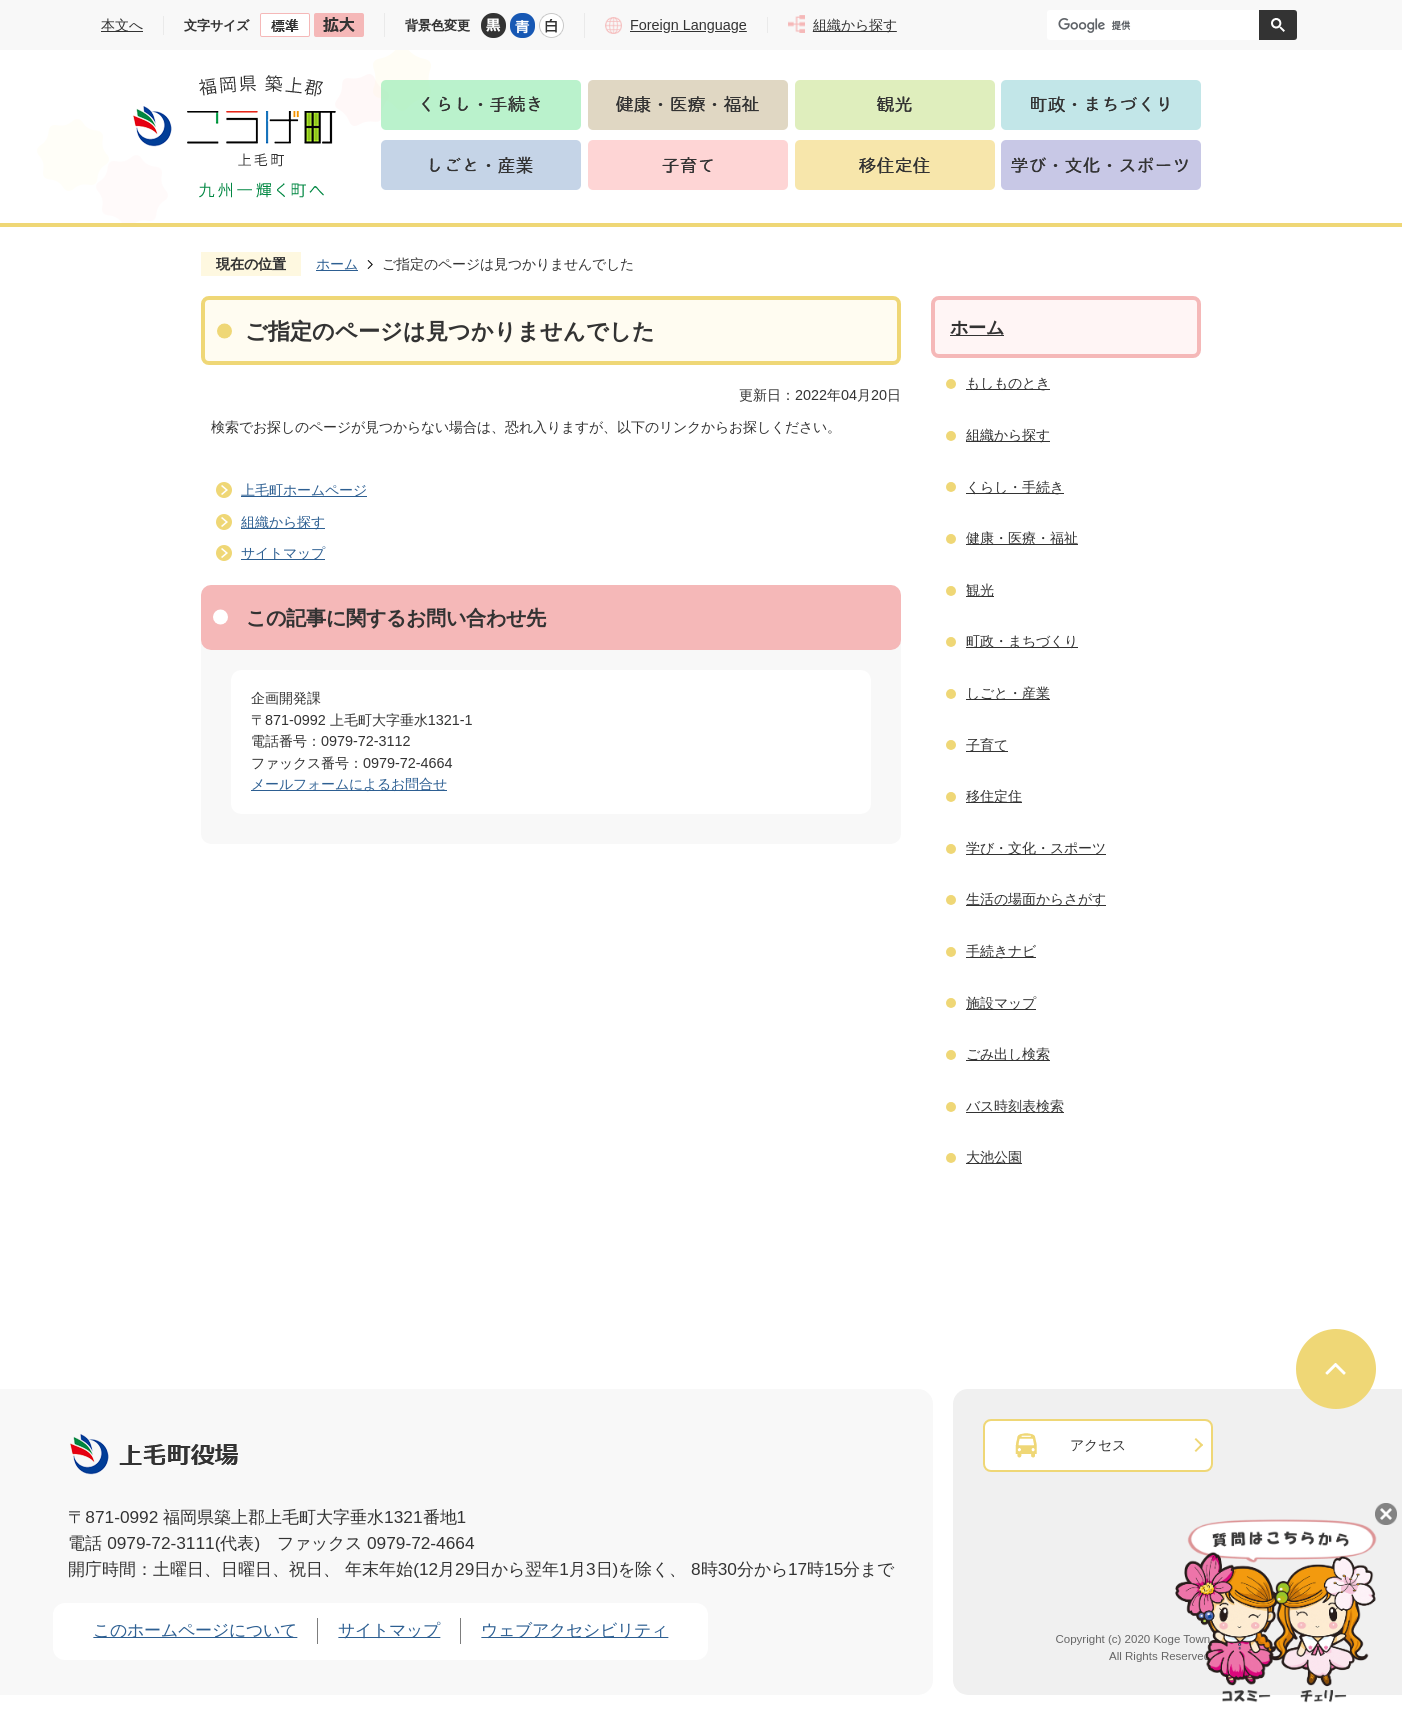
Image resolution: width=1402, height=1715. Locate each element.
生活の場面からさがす (1036, 899)
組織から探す (283, 522)
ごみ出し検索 (1008, 1054)
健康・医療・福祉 (1022, 538)
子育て (987, 745)
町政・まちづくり (1022, 641)
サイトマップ (283, 553)
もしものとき (1008, 383)
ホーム (337, 264)
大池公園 (994, 1157)
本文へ (122, 25)
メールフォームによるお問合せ (349, 784)
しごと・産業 (1008, 693)
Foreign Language (688, 25)
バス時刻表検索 (1015, 1106)
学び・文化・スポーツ (1036, 848)
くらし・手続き (1015, 487)
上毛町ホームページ (304, 490)
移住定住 (994, 796)
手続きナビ (1001, 951)
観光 (980, 590)
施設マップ (1001, 1003)
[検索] (1158, 25)
